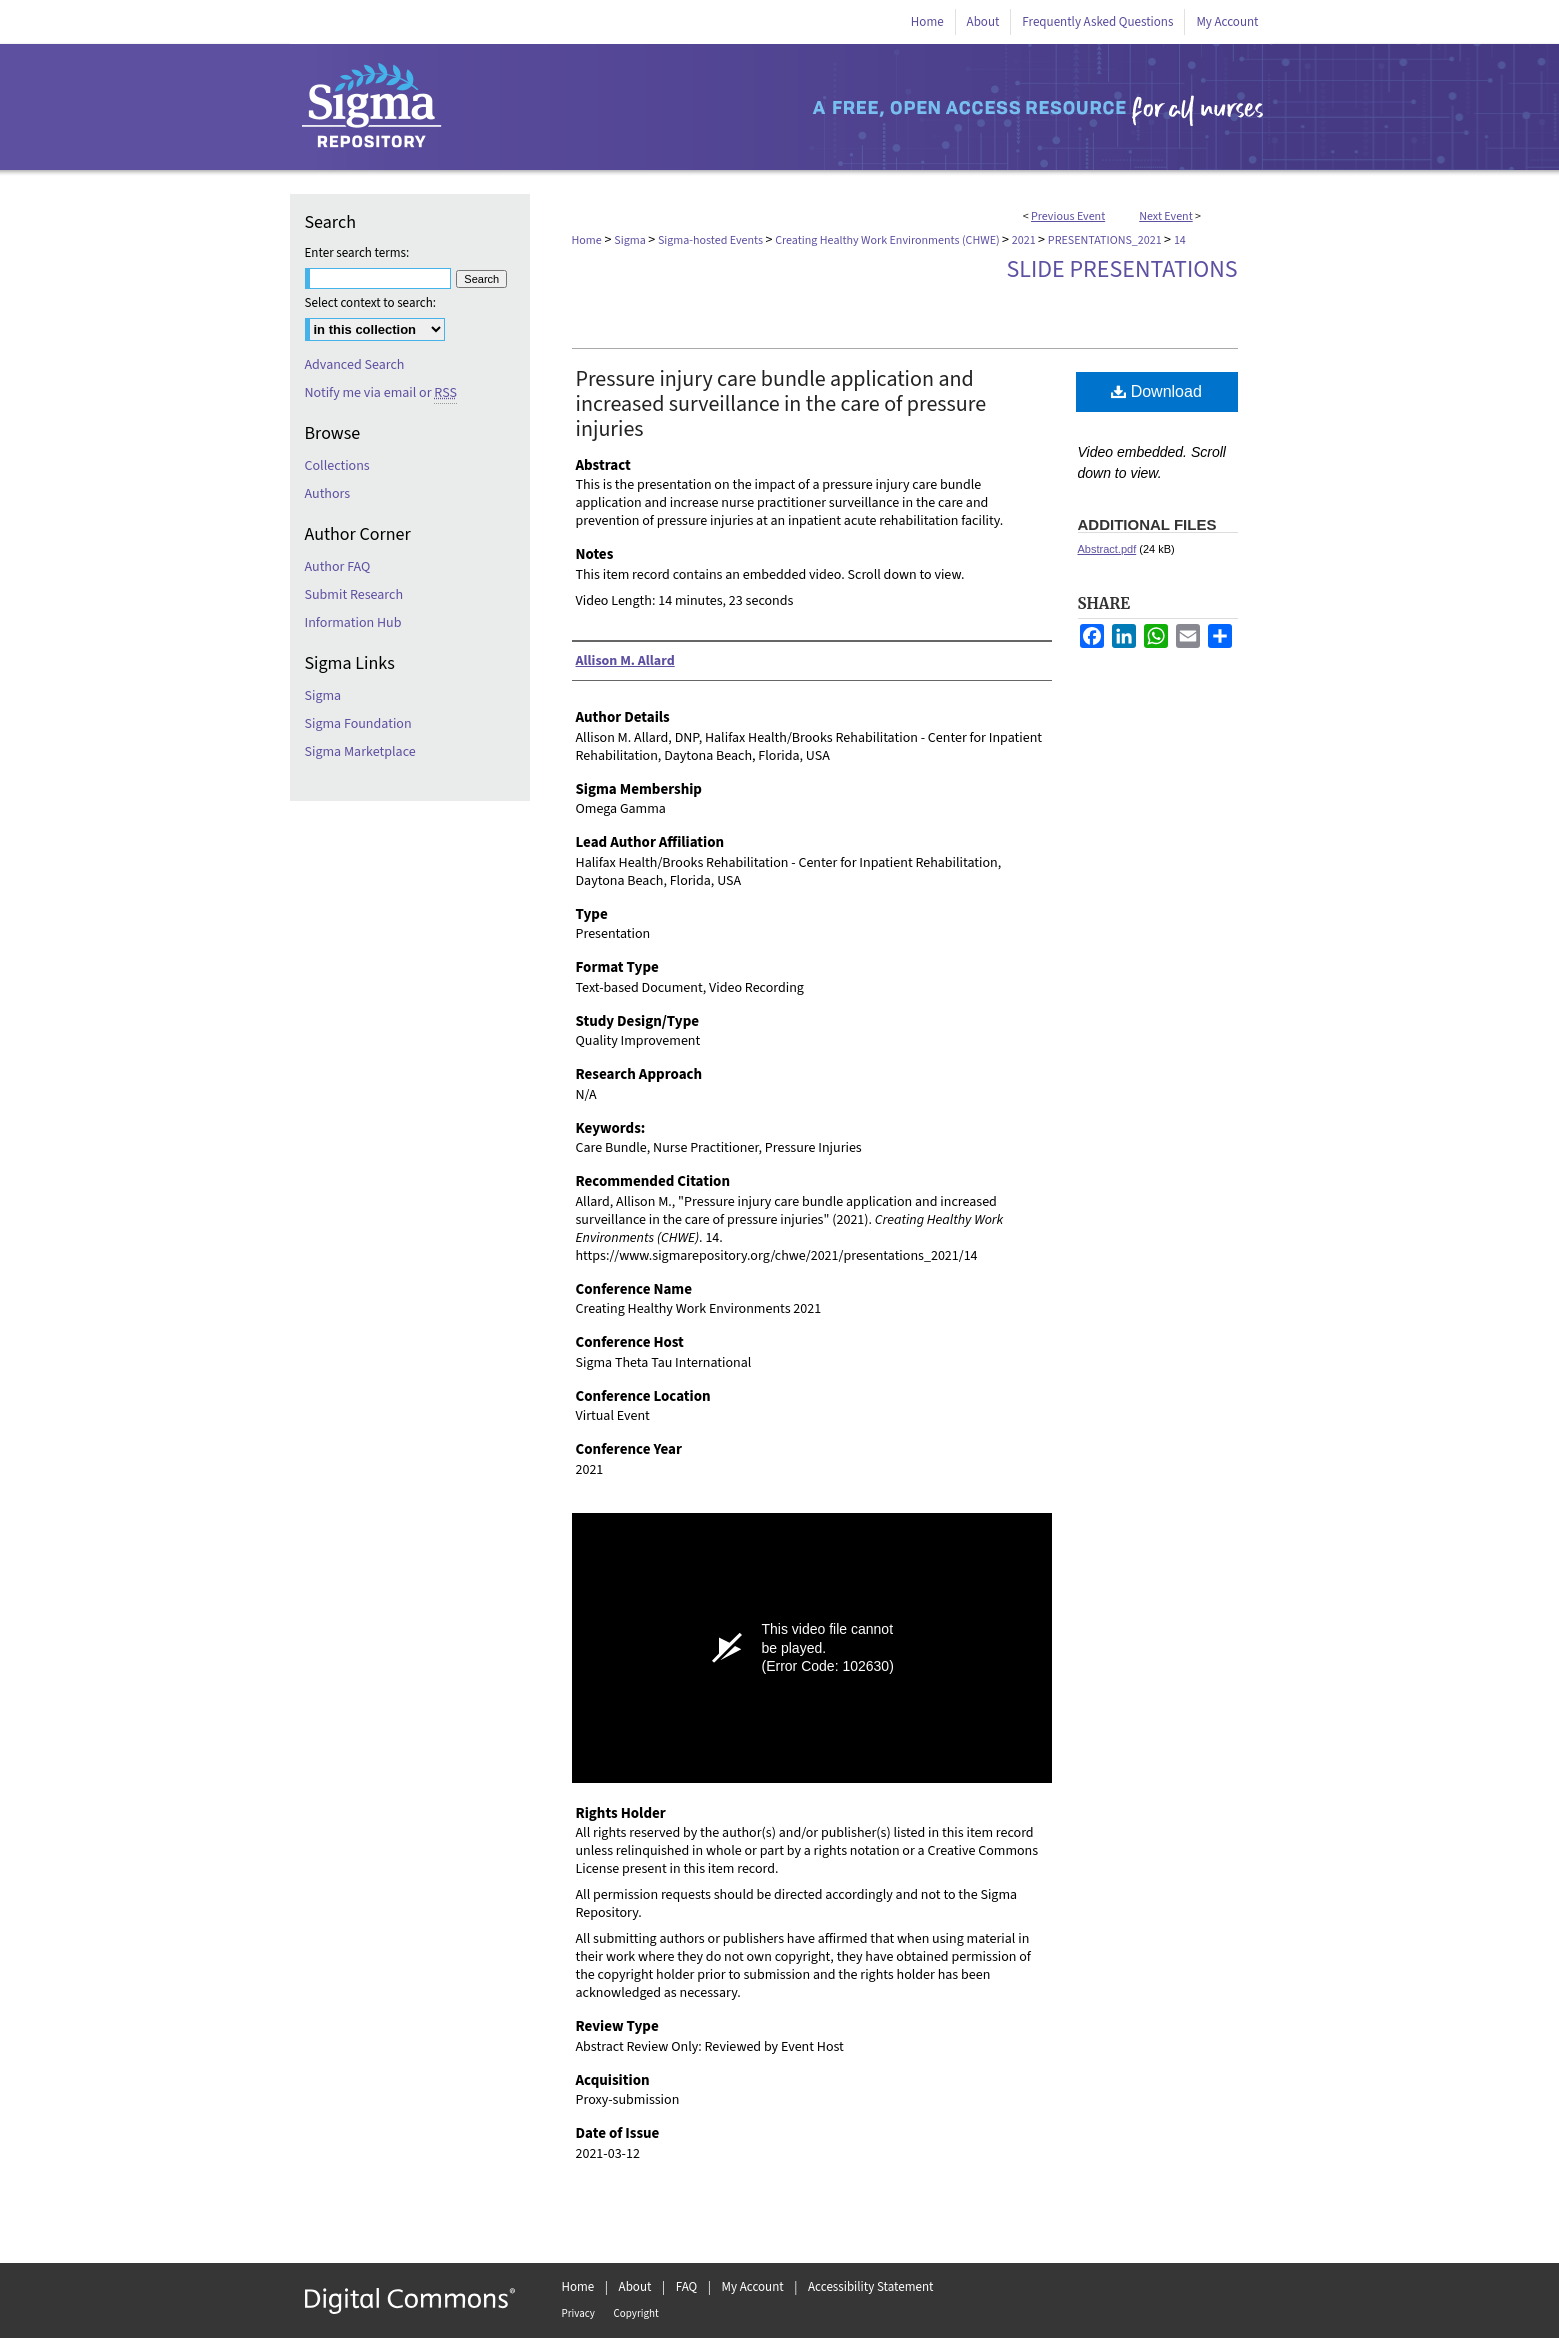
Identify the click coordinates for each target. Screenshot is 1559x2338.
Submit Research (354, 595)
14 (1180, 240)
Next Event (1166, 216)
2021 (1025, 240)
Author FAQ (338, 567)
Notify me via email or (381, 393)
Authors (328, 494)
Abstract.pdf (1107, 549)
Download (1156, 391)
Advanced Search (355, 365)
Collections (337, 466)
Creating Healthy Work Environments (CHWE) (888, 240)
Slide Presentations (1122, 269)
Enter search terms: (357, 253)
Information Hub (353, 623)
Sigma (631, 240)
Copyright (636, 2313)
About (635, 2287)
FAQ (687, 2287)
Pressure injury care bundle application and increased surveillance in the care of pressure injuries (781, 404)
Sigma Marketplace (360, 752)
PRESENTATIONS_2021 (1106, 240)
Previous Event (1068, 216)
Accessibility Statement (870, 2287)
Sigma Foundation (358, 724)
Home (587, 240)
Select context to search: (371, 303)
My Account (753, 2287)
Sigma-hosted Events (711, 240)
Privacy (578, 2313)
